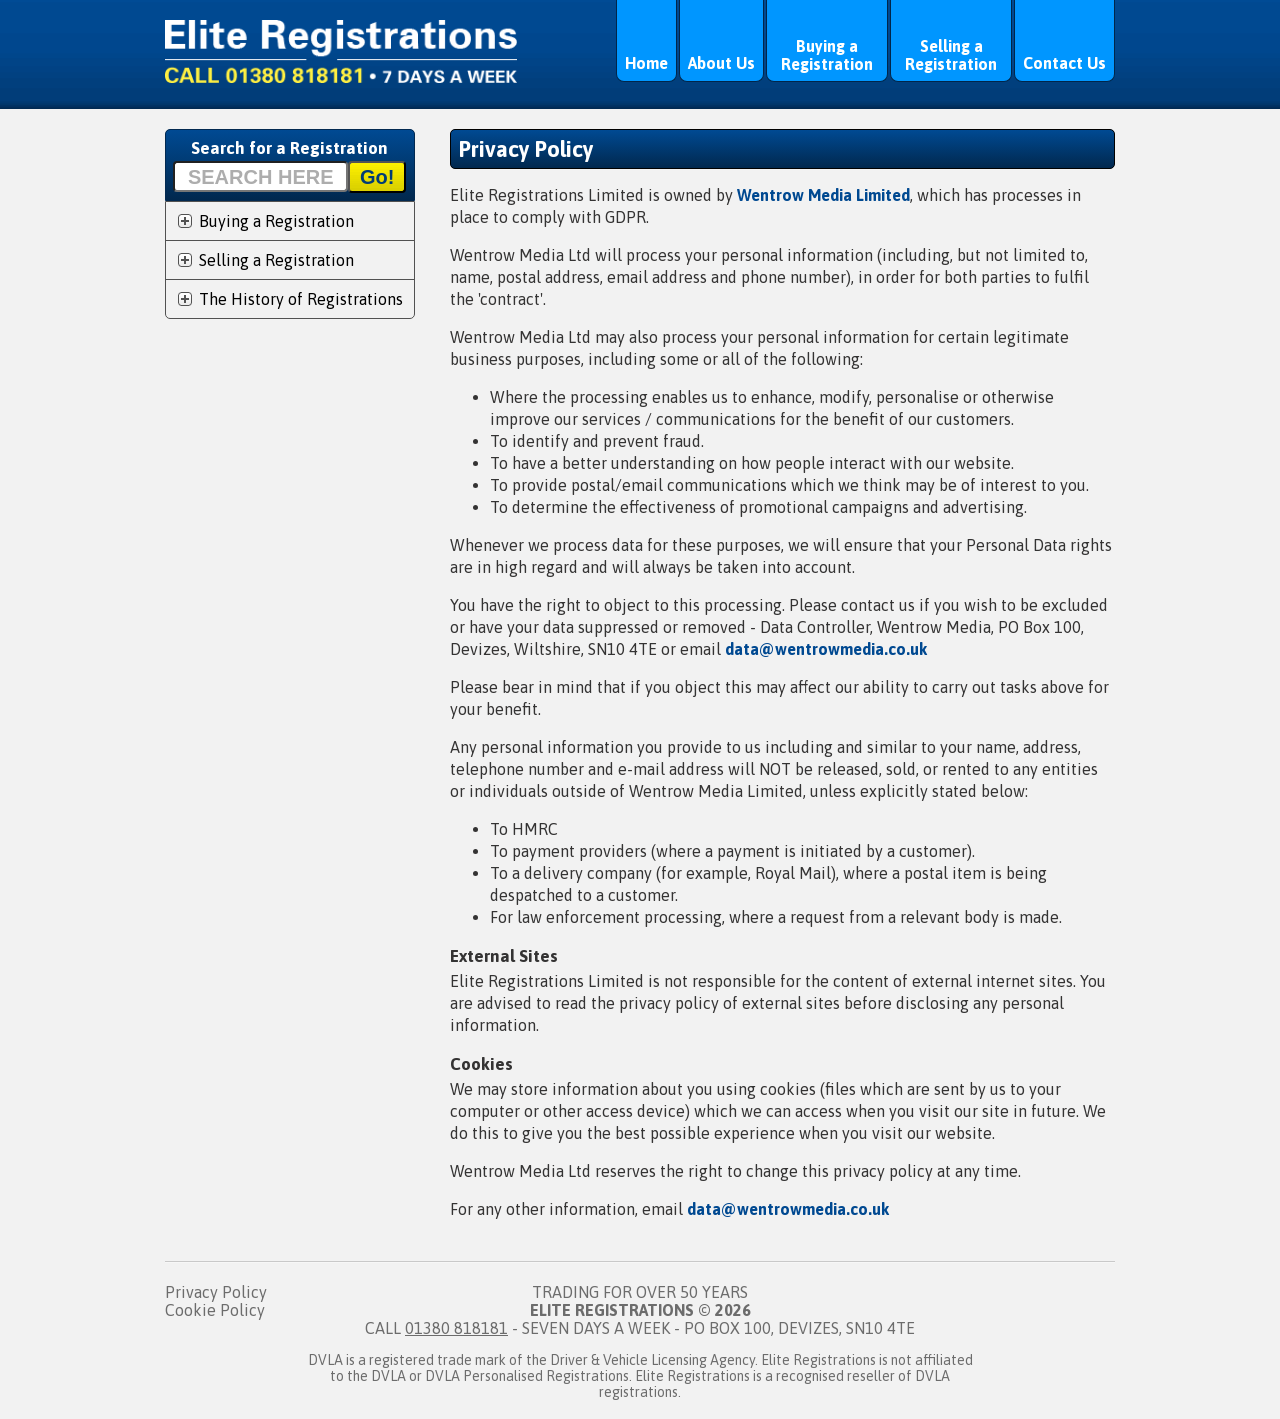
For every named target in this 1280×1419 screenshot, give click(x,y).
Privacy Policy (216, 1292)
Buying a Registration (827, 55)
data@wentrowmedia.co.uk (826, 649)
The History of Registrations (301, 299)
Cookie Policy (215, 1310)
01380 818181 (456, 1328)
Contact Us (1064, 63)
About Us (721, 63)
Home (646, 63)
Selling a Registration (951, 55)
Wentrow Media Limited (823, 195)
